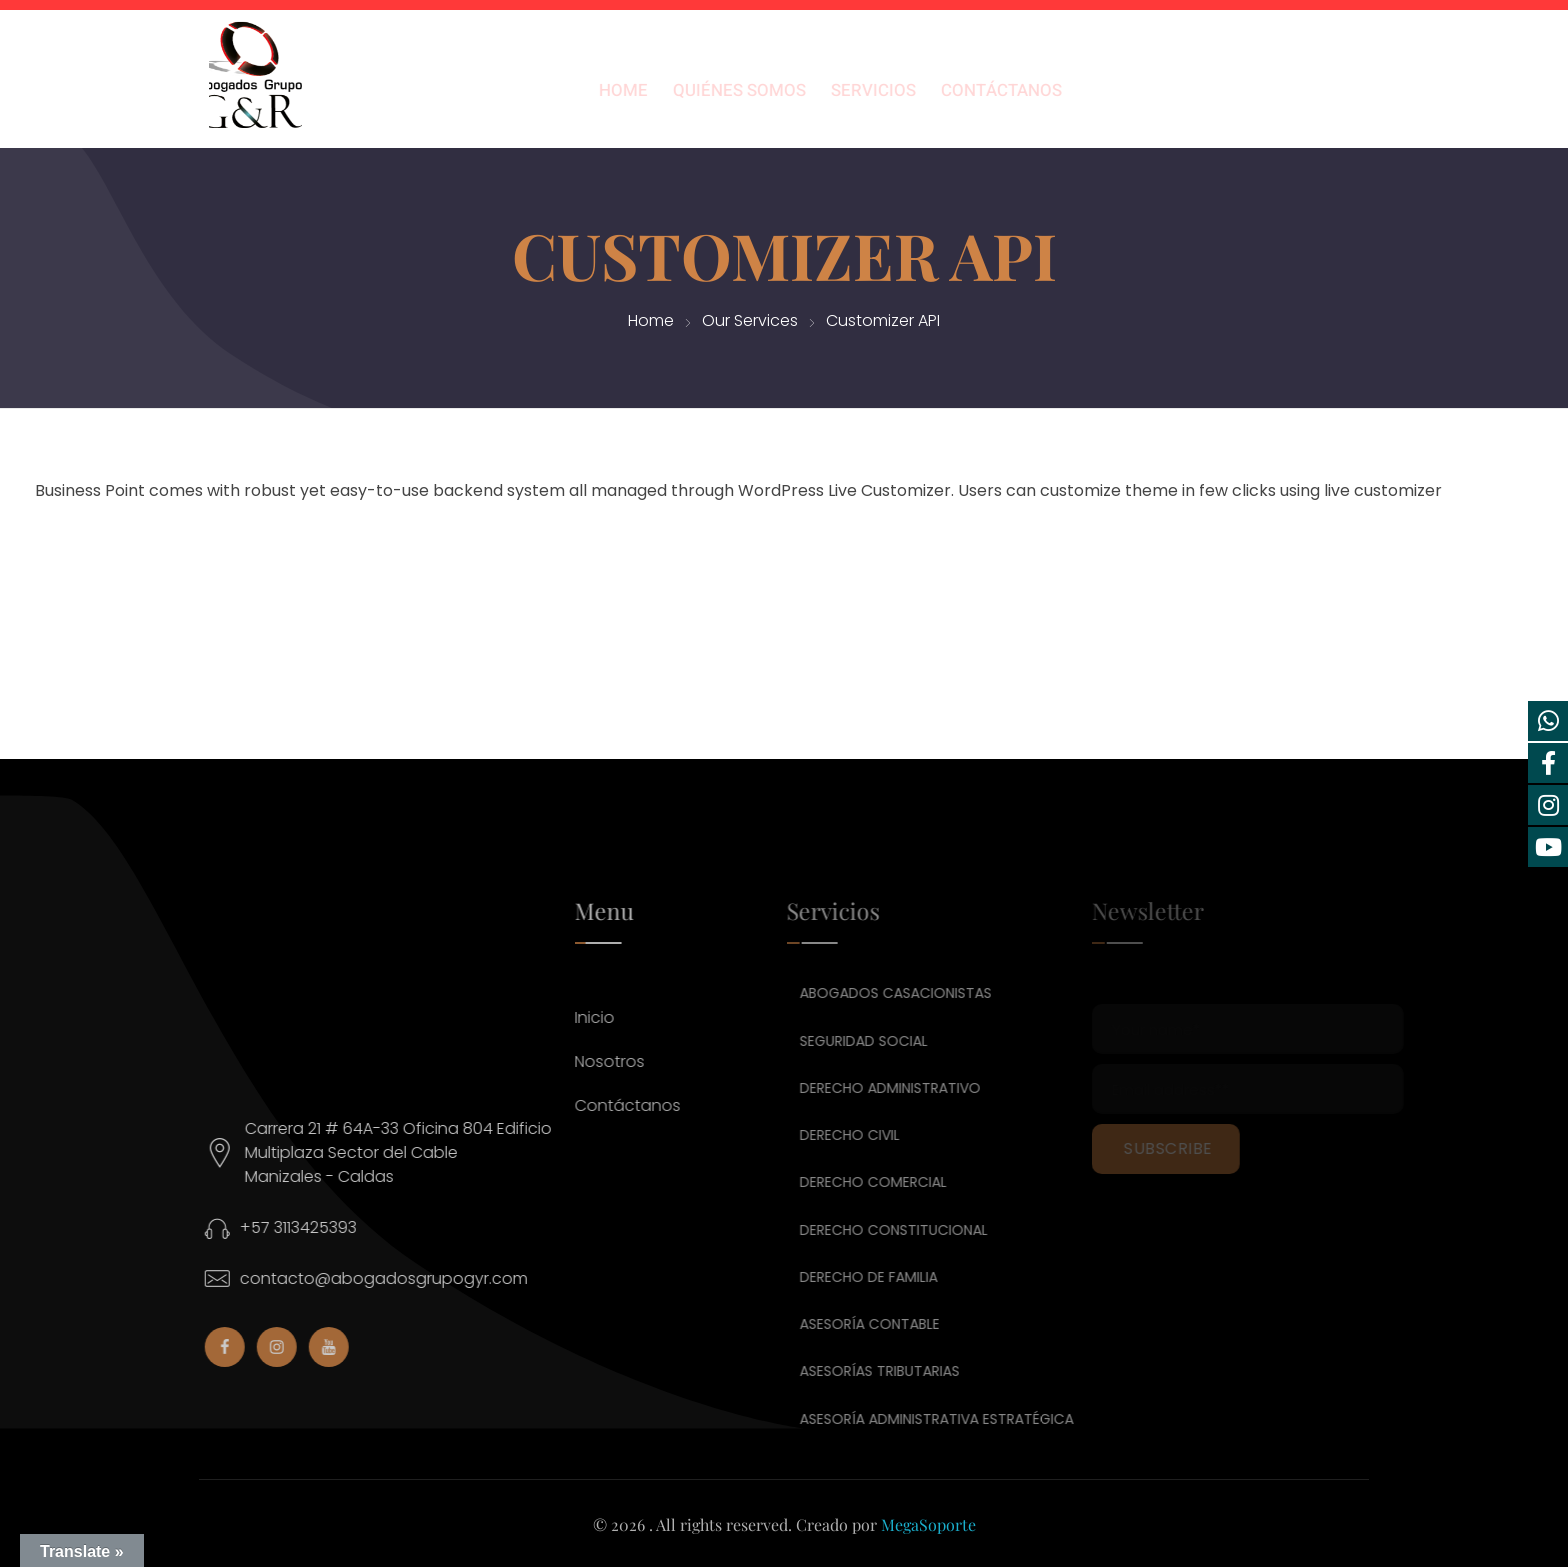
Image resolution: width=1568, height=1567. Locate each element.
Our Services (750, 320)
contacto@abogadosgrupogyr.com (398, 1278)
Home (651, 320)
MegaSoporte (928, 1524)
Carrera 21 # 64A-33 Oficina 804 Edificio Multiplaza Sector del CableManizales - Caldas (412, 1152)
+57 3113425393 (312, 1227)
